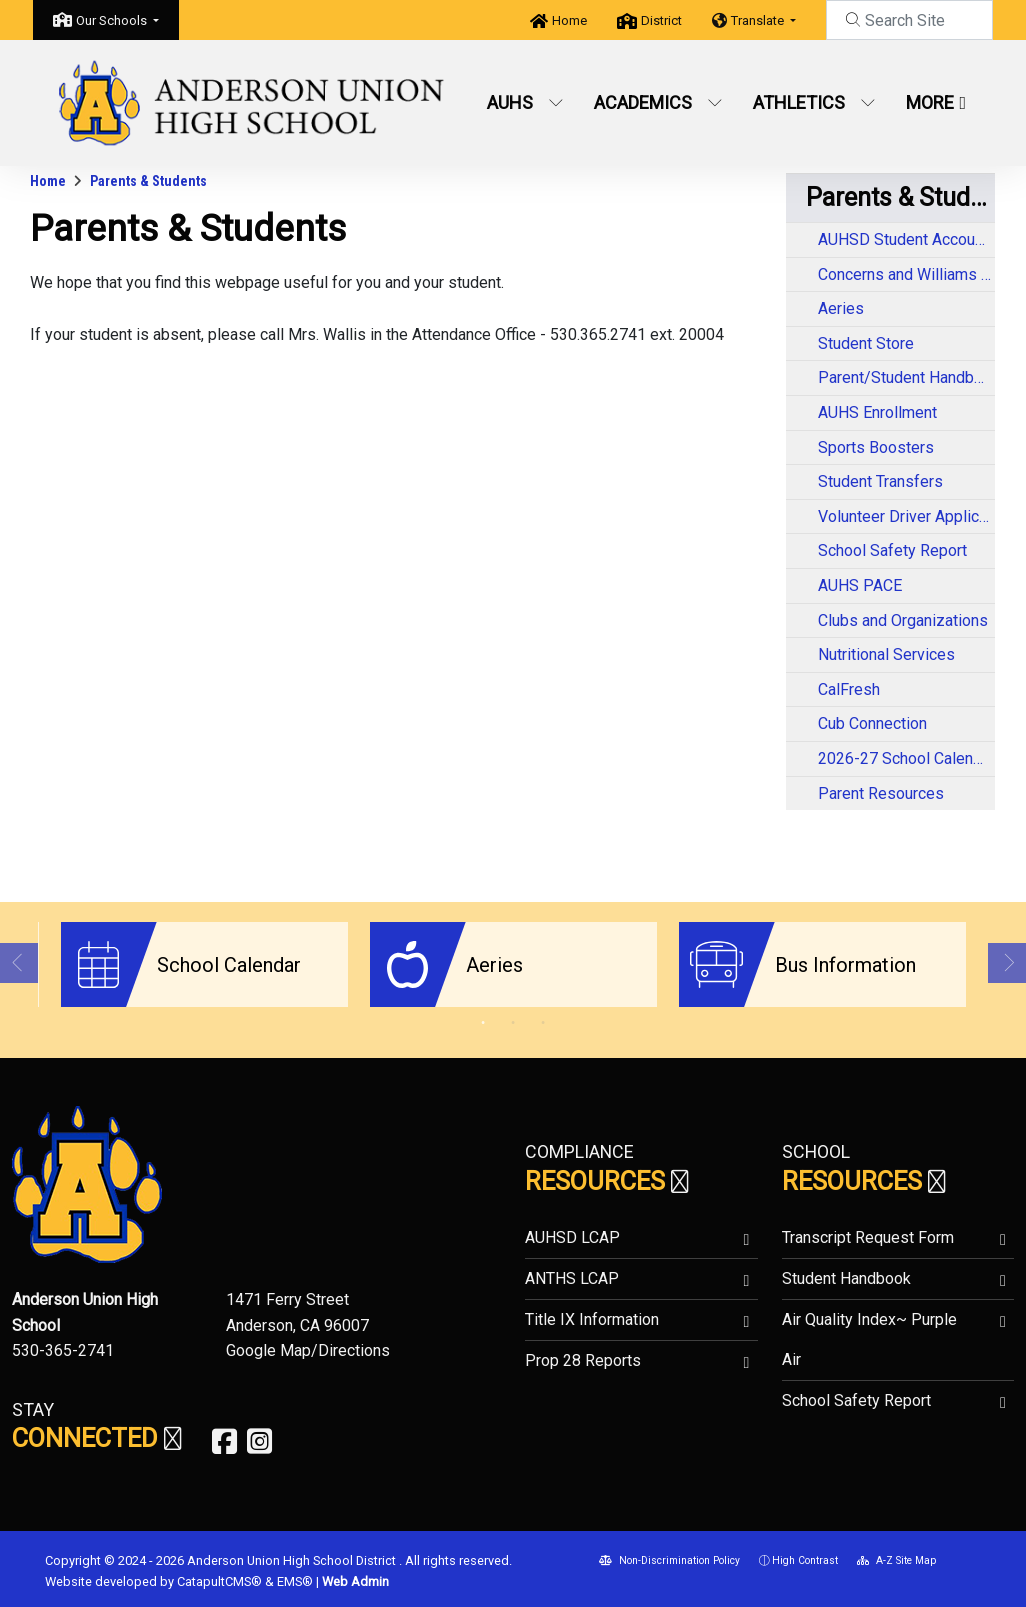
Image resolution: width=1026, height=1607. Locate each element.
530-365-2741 (63, 1349)
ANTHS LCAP (572, 1277)
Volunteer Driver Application (906, 516)
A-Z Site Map (896, 1559)
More (936, 102)
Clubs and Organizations (903, 620)
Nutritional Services (886, 654)
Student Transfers (880, 481)
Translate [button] (759, 20)
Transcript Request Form (868, 1236)
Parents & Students (148, 181)
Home (569, 20)
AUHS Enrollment (877, 412)
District (661, 20)
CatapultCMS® (219, 1579)
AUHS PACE (860, 585)
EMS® (295, 1579)
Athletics (814, 102)
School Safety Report (892, 550)
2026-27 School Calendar (906, 758)
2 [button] (513, 1022)
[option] (204, 964)
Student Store (866, 343)
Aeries (841, 308)
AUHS (525, 102)
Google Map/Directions (308, 1349)
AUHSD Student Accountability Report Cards (906, 239)
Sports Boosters (876, 447)
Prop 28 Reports (583, 1359)
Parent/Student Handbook (906, 377)
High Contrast (805, 1559)
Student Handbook (846, 1277)
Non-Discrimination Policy (669, 1559)
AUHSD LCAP (572, 1236)
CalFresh (849, 689)
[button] (117, 20)
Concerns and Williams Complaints (906, 274)
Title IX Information (592, 1318)
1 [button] (483, 1022)
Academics (658, 102)
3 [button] (543, 1022)
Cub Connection (872, 723)
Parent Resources (881, 793)
